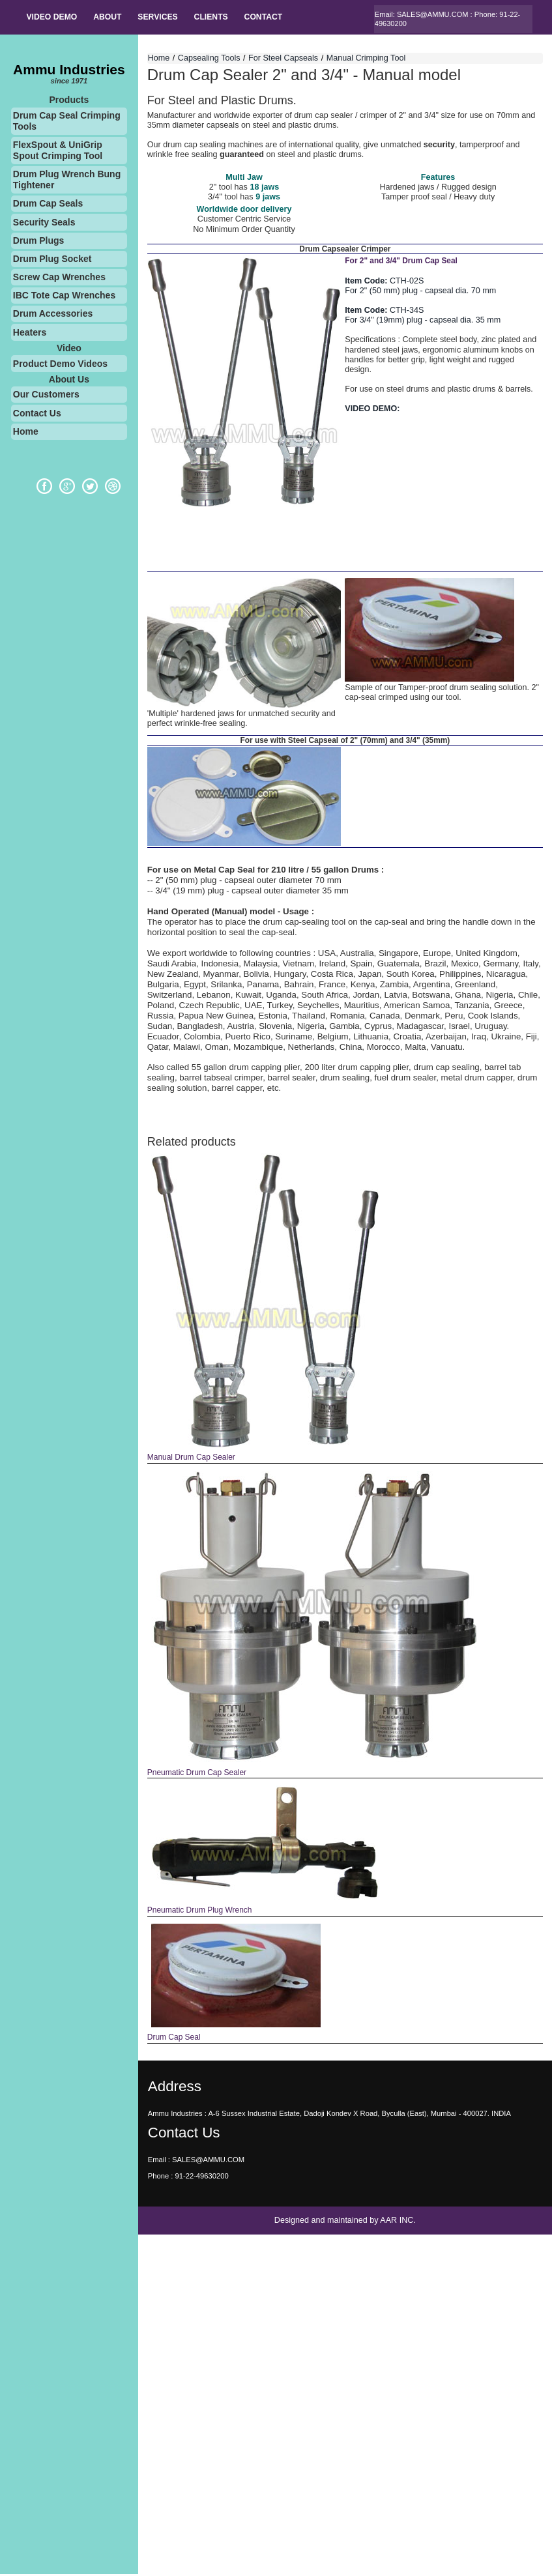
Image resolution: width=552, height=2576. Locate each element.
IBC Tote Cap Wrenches (64, 296)
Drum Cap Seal (173, 2038)
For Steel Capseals (283, 59)
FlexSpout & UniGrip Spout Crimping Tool (57, 152)
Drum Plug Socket (52, 260)
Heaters (29, 333)
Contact (273, 17)
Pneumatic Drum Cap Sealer (196, 1773)
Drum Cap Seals (48, 205)
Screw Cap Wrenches (59, 278)
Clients (218, 17)
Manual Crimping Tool (366, 59)
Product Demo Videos (60, 365)
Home (25, 432)
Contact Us (37, 414)
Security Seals (44, 223)
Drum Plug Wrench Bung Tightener (67, 181)
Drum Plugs (39, 242)
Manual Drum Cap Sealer (191, 1459)
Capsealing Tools (209, 59)
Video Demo (53, 17)
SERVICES (162, 17)
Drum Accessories (53, 315)
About (110, 17)
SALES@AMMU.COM (433, 14)
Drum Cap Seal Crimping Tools (67, 123)
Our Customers (46, 396)
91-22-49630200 (201, 2177)
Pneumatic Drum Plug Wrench (199, 1911)
